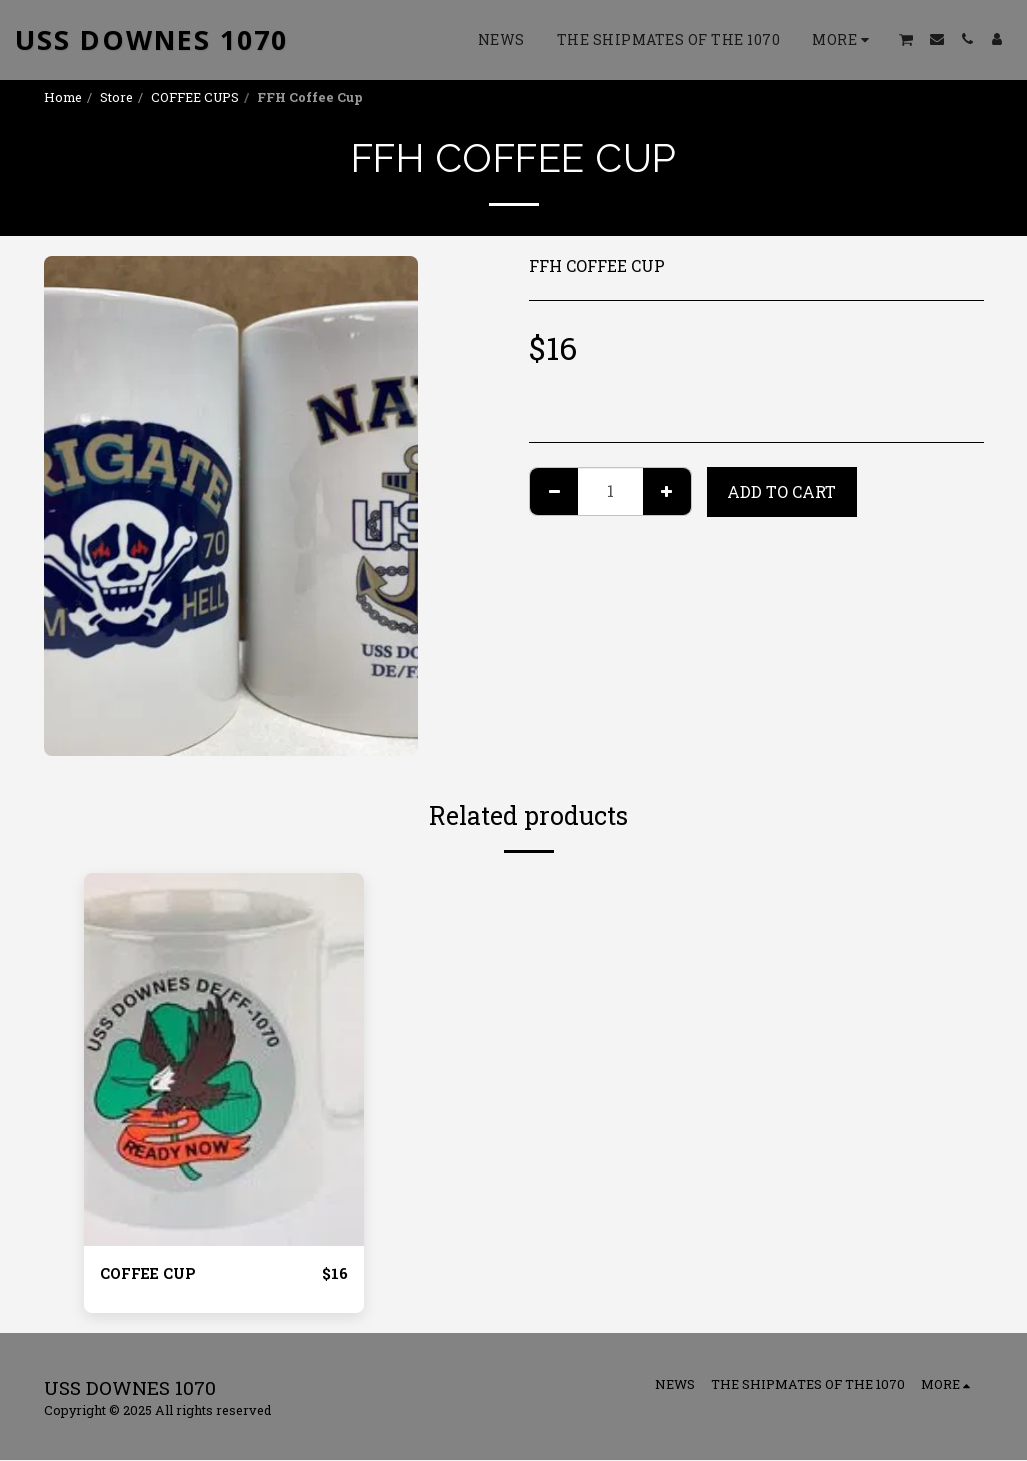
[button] (906, 39)
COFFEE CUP (152, 1273)
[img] (224, 1059)
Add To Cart (781, 491)
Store (116, 97)
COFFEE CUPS (195, 97)
